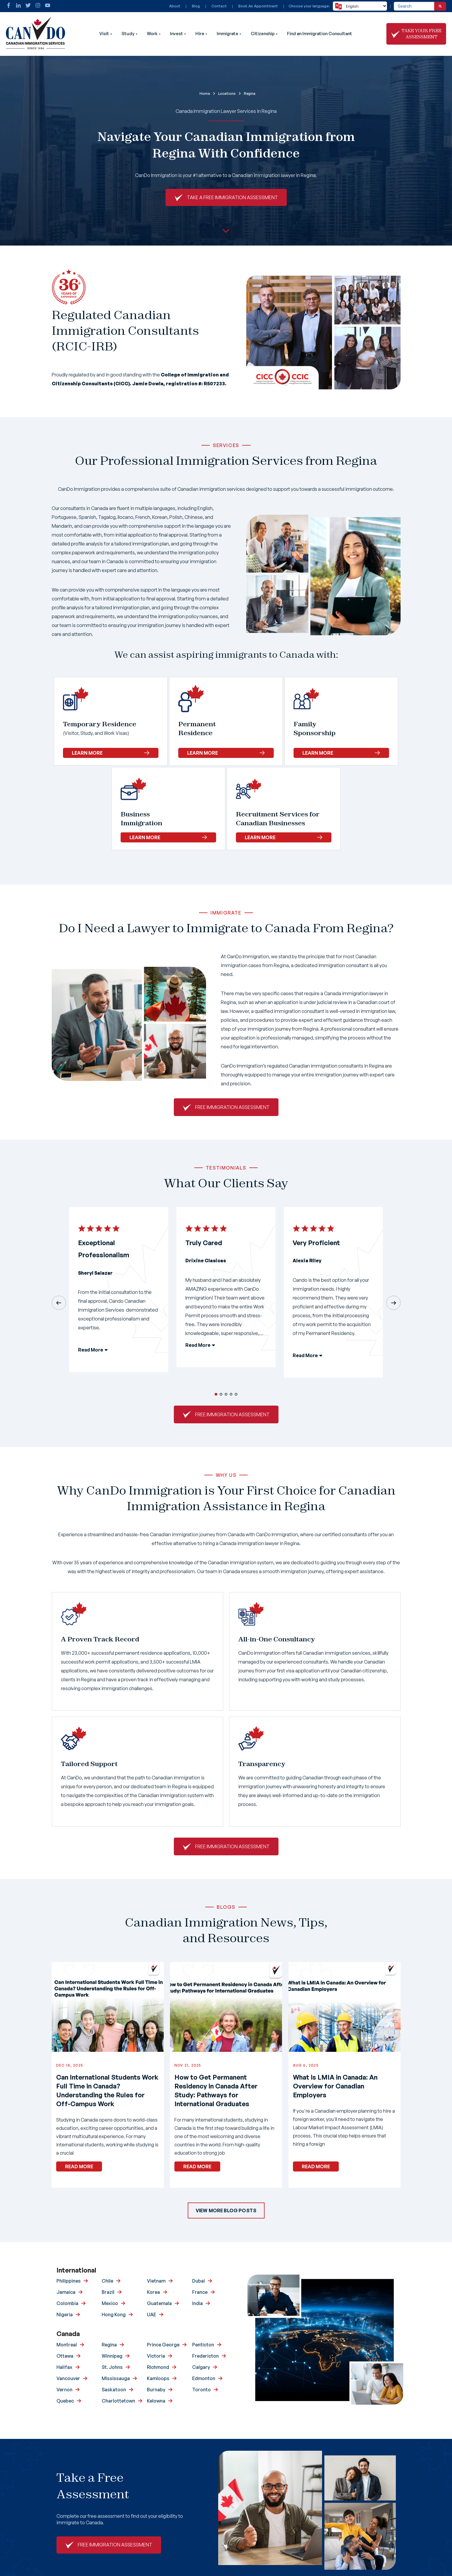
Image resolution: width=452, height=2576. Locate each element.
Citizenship (263, 33)
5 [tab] (236, 1394)
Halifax (64, 2367)
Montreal (66, 2345)
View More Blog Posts (226, 2210)
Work (152, 33)
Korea (153, 2292)
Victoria (156, 2356)
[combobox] (414, 6)
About (174, 6)
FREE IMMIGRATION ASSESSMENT (232, 1107)
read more (79, 2166)
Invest (176, 33)
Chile (107, 2281)
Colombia (67, 2303)
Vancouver (68, 2378)
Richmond (158, 2367)
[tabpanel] (118, 1294)
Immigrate (227, 33)
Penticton (203, 2345)
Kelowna (156, 2401)
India (197, 2303)
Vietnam (156, 2281)
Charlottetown (118, 2401)
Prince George (163, 2345)
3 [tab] (226, 1394)
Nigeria (64, 2314)
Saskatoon (114, 2390)
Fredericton (205, 2356)
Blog (196, 6)
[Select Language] (360, 6)
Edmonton (203, 2378)
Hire (199, 33)
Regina (109, 2345)
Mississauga (116, 2378)
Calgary (201, 2367)
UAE (151, 2314)
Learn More (111, 753)
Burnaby (156, 2390)
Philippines (68, 2281)
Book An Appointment (258, 6)
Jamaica (65, 2292)
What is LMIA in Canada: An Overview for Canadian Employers (335, 2086)
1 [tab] (216, 1394)
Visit (104, 33)
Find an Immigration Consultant (319, 33)
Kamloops (158, 2378)
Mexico (110, 2303)
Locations (227, 93)
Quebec (65, 2401)
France (200, 2292)
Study (128, 33)
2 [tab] (221, 1394)
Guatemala (159, 2303)
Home (205, 93)
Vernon (64, 2390)
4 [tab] (231, 1394)
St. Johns (112, 2367)
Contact (219, 6)
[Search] (440, 6)
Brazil (108, 2292)
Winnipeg (112, 2356)
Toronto (201, 2390)
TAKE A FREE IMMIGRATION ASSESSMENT (232, 197)
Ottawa (64, 2356)
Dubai (198, 2281)
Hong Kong (114, 2314)
